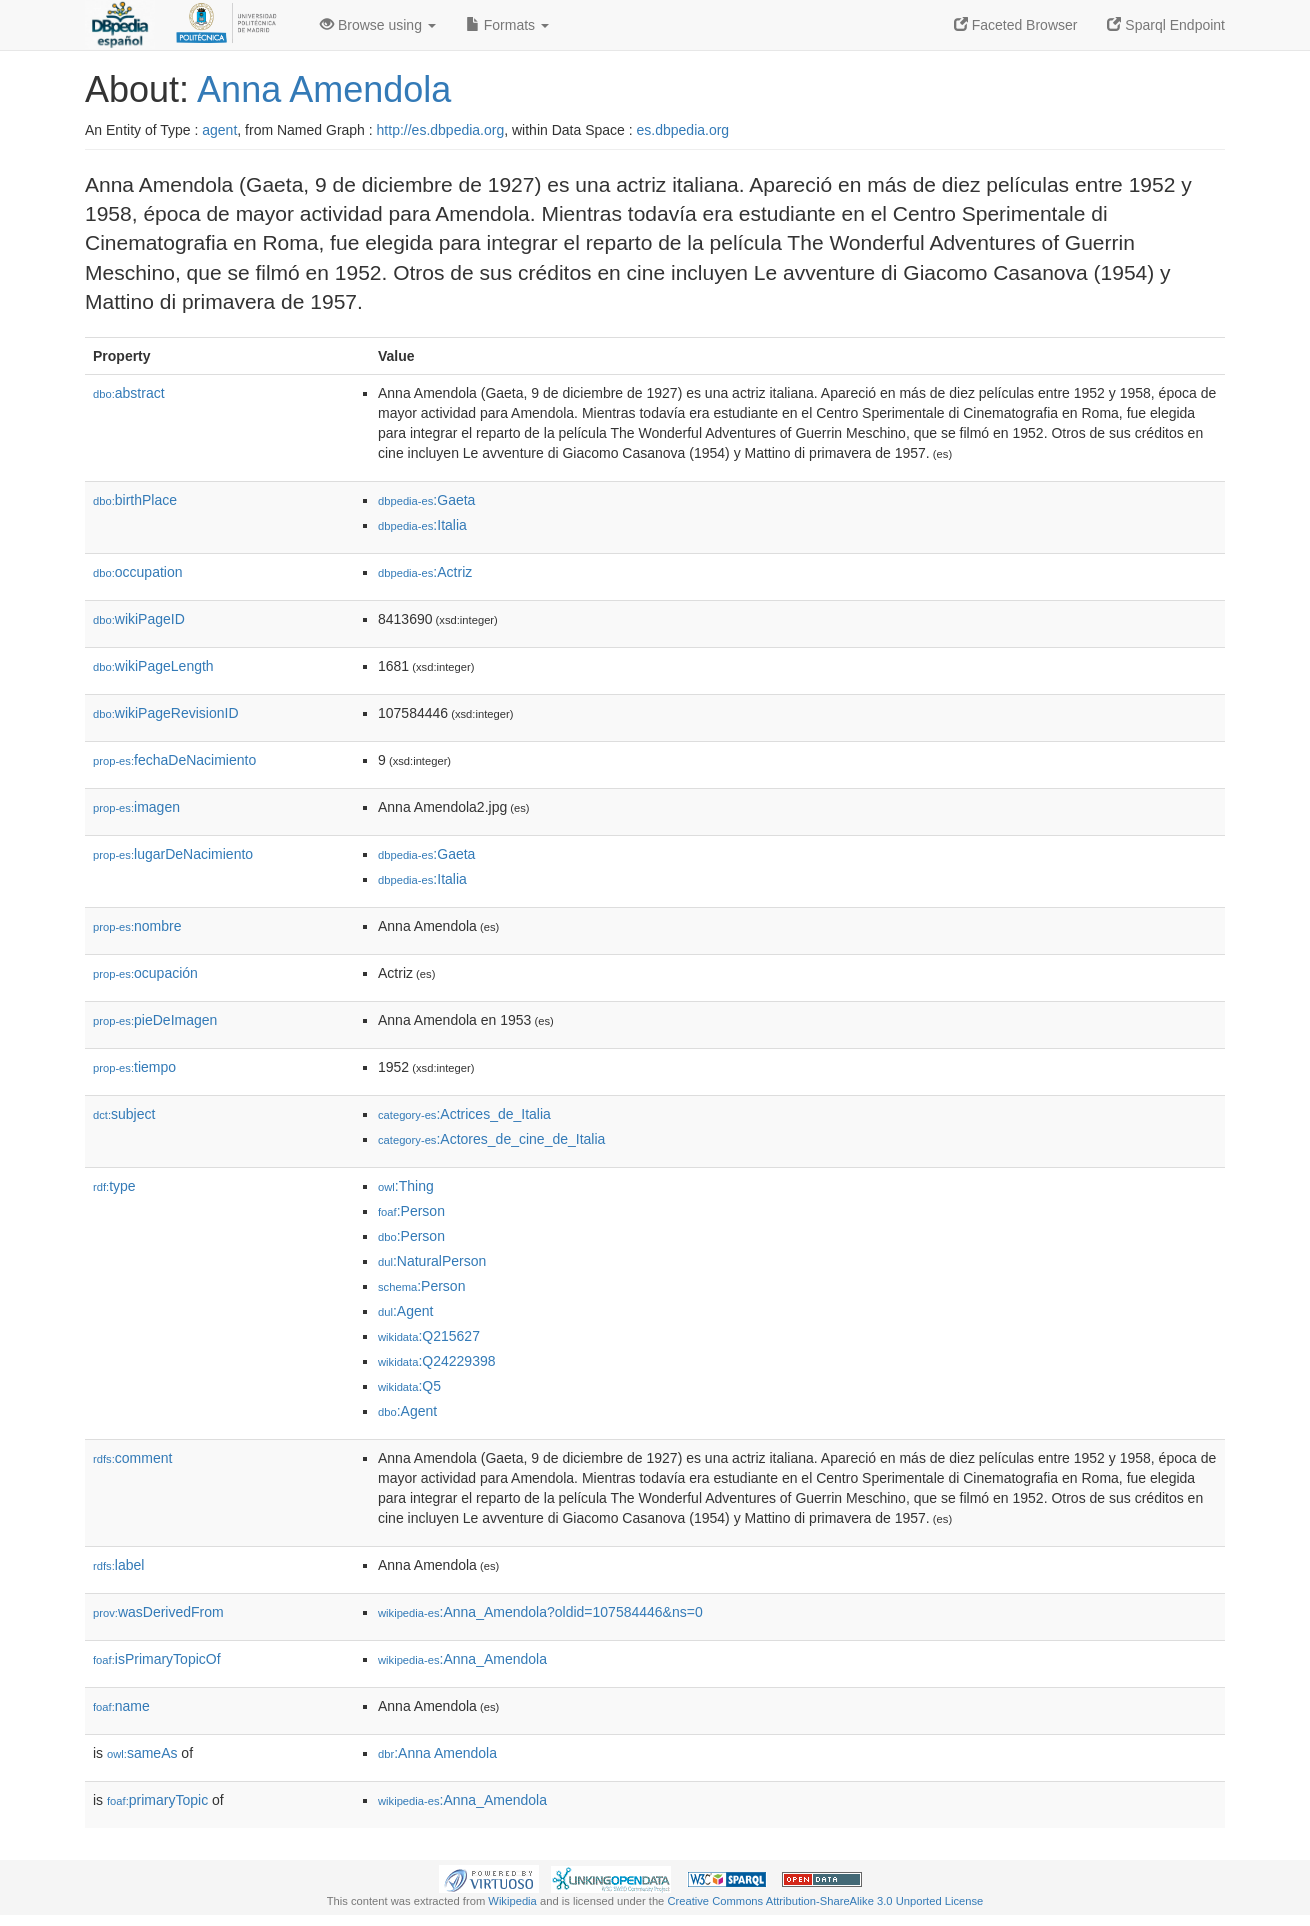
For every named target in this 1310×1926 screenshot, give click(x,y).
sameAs (142, 1753)
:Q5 (409, 1386)
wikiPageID (139, 619)
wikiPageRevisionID (166, 713)
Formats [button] (507, 25)
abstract (129, 393)
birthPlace (135, 500)
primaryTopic (157, 1800)
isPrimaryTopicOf (157, 1659)
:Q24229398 (437, 1361)
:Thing (406, 1186)
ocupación (145, 973)
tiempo (134, 1067)
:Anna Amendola (437, 1753)
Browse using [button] (378, 25)
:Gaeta (426, 500)
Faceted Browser (1016, 25)
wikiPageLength (153, 666)
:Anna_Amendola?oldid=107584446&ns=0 (540, 1612)
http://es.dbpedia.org (441, 130)
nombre (137, 926)
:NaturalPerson (432, 1261)
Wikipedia (512, 1901)
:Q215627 (429, 1336)
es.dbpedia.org (683, 130)
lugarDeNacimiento (173, 854)
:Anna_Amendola (462, 1659)
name (121, 1706)
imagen (136, 807)
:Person (411, 1211)
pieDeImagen (155, 1020)
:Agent (405, 1311)
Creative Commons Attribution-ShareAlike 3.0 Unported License (825, 1901)
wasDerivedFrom (158, 1612)
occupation (138, 572)
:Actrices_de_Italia (464, 1114)
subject (124, 1114)
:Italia (422, 525)
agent (219, 130)
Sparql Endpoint (1166, 25)
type (114, 1186)
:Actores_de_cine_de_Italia (491, 1139)
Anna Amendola (324, 89)
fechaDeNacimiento (174, 760)
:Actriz (425, 572)
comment (132, 1458)
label (118, 1565)
